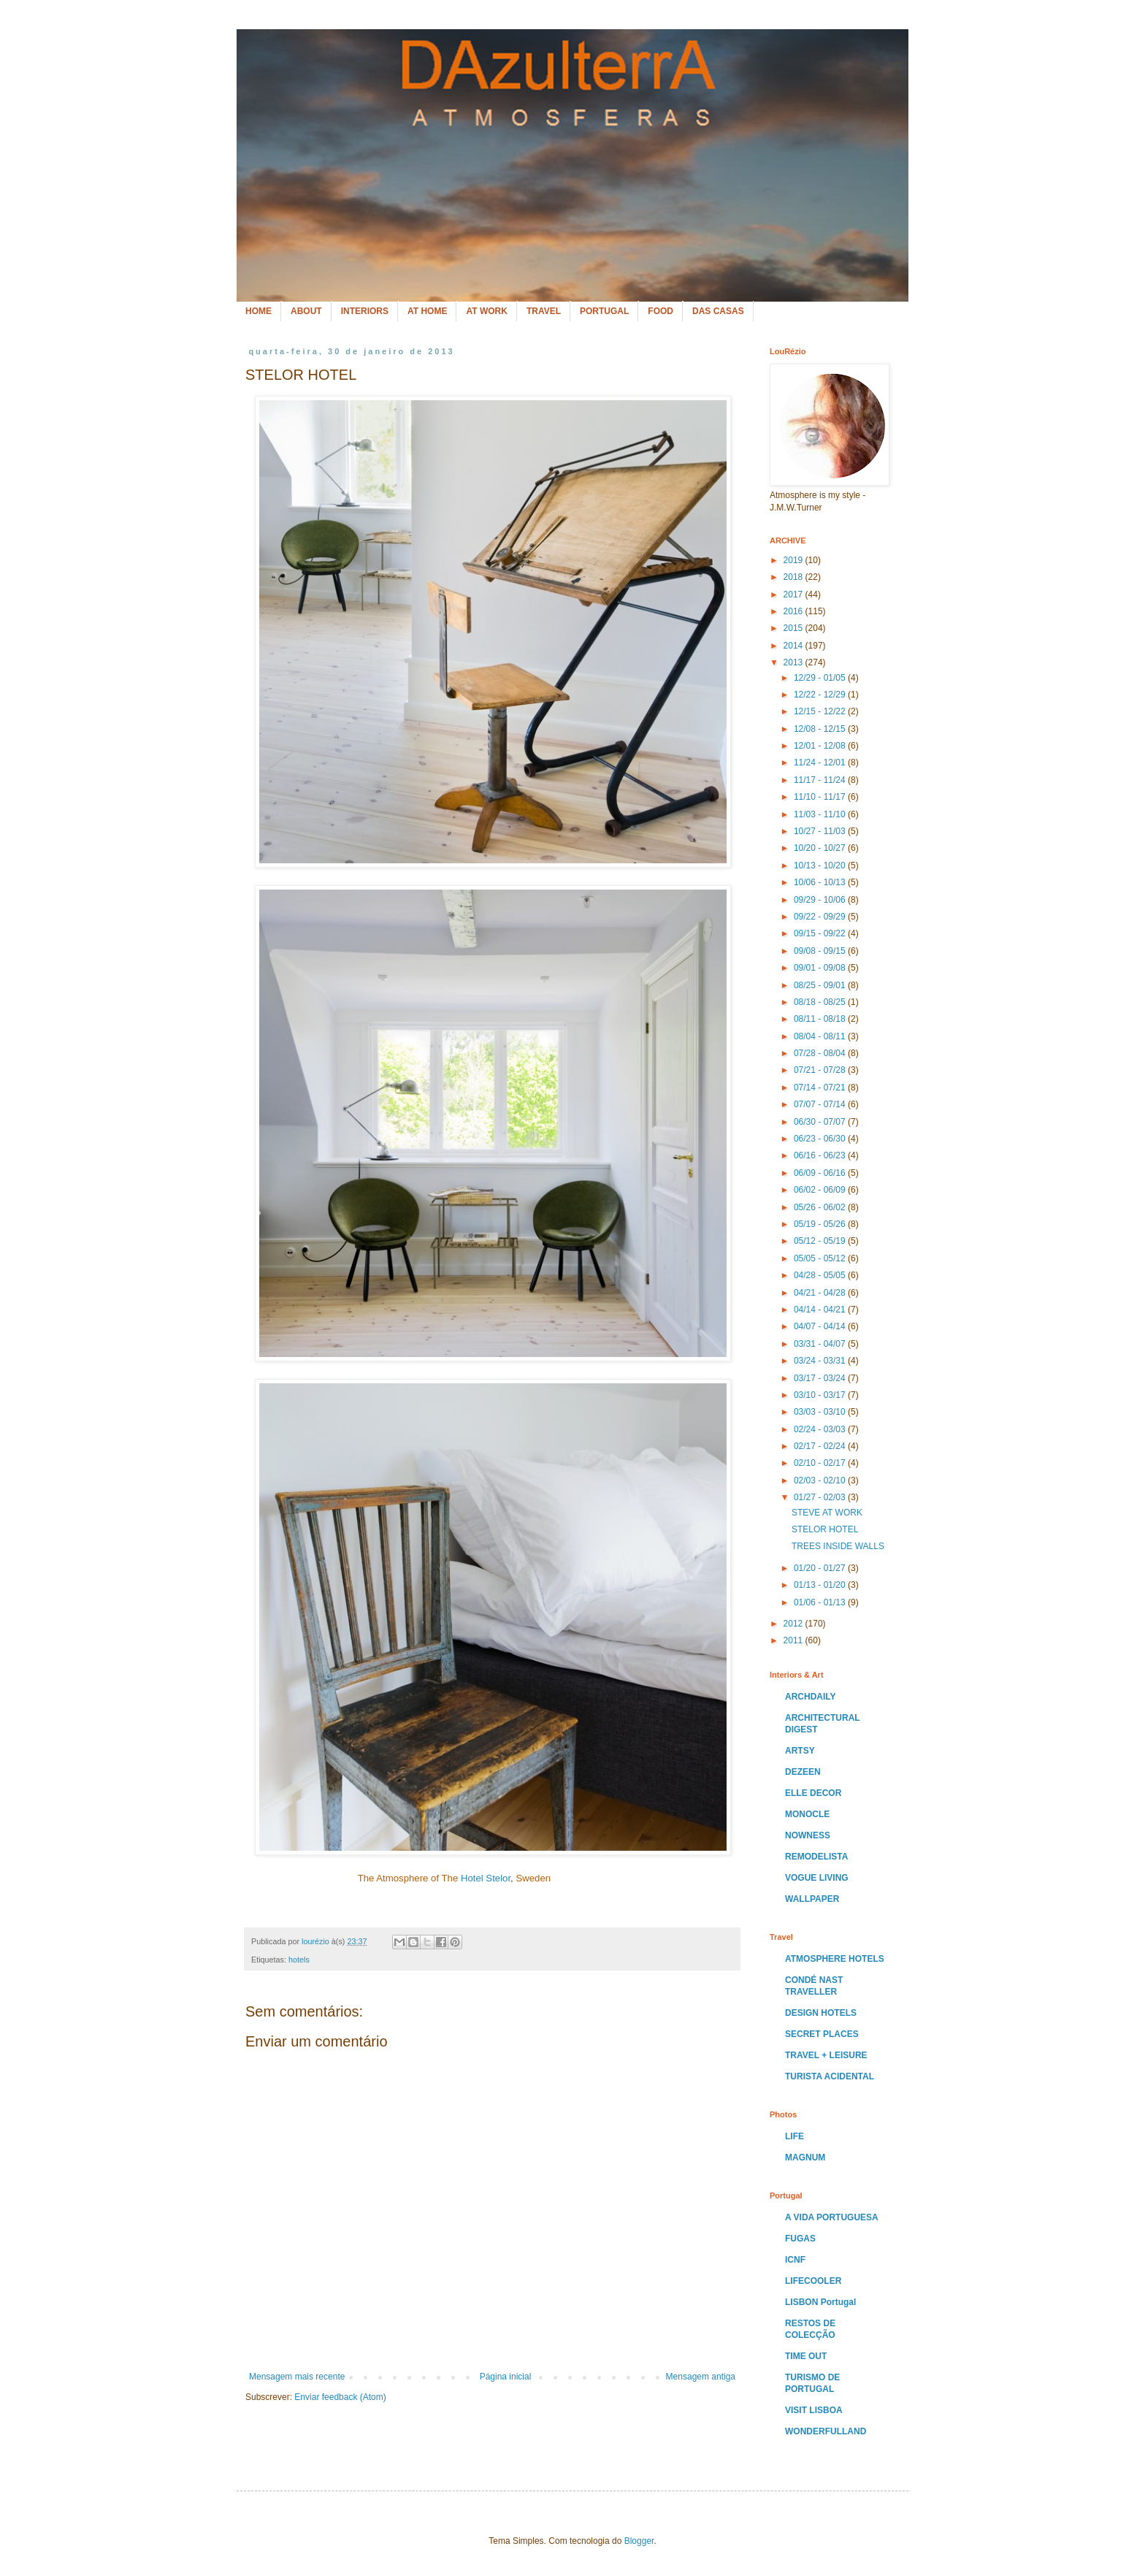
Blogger (639, 2541)
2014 (794, 646)
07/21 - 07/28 (821, 1070)
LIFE (794, 2136)
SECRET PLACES (822, 2034)
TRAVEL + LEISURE (826, 2055)
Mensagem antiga (700, 2376)
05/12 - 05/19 (821, 1241)
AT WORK (486, 311)
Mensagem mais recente (297, 2376)
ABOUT (306, 311)
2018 (794, 577)
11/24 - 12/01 (821, 762)
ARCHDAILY (810, 1697)
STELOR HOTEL (825, 1529)
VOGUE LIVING (817, 1878)
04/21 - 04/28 (821, 1293)
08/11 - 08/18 (821, 1019)
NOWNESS (807, 1835)
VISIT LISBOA (814, 2410)
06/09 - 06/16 (821, 1173)
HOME (258, 311)
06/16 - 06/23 (821, 1155)
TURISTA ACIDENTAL (829, 2076)
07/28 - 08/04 (821, 1053)
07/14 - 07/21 (821, 1087)
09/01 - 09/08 (821, 968)
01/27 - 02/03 (821, 1497)
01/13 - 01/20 (821, 1585)
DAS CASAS (718, 311)
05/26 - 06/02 (821, 1207)
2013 (794, 662)
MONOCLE (807, 1814)
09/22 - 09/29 (821, 916)
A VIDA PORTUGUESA (831, 2217)
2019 (794, 560)
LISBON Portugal (820, 2302)
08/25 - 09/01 (821, 985)
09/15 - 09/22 (821, 933)
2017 (794, 594)
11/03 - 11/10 (821, 814)
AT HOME (427, 311)
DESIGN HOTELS (821, 2013)
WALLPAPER (812, 1899)
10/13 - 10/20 (821, 865)
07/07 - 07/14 (821, 1104)
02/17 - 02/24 (821, 1446)
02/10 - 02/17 (821, 1463)
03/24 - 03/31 (821, 1361)
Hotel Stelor (485, 1878)
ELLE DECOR (813, 1793)
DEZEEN (803, 1772)
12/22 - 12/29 (821, 694)
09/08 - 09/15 (821, 951)
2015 (794, 628)
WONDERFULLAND (825, 2431)
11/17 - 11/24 (821, 780)
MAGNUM (805, 2157)
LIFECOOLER (813, 2281)
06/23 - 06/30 (821, 1139)
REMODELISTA (816, 1856)
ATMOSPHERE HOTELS (834, 1959)
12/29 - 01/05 (821, 678)
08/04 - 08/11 (821, 1036)
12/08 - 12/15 (821, 729)
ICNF (795, 2260)
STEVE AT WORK (827, 1512)
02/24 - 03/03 (821, 1429)
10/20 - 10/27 (821, 848)
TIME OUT (806, 2356)
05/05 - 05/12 (821, 1258)
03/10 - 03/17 (821, 1395)
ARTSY (800, 1751)
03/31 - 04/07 (821, 1344)
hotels (299, 1959)
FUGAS (800, 2238)
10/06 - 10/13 (821, 882)
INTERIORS (364, 311)
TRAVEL (543, 311)
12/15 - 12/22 (821, 711)
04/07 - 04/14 (821, 1326)
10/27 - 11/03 (821, 831)
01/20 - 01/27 (821, 1568)
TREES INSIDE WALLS (838, 1546)
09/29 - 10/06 (821, 900)
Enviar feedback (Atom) (340, 2397)
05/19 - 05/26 (821, 1224)
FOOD (660, 311)
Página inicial (506, 2376)
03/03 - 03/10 (821, 1412)
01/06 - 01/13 (821, 1602)
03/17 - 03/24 (821, 1378)
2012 (794, 1623)
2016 (794, 611)
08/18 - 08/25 (821, 1002)
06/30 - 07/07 (821, 1122)
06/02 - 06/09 (821, 1190)
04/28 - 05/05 (821, 1275)
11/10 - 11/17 (821, 797)
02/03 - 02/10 (821, 1480)
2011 (794, 1640)
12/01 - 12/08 (821, 746)
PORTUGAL (604, 311)
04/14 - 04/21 (821, 1309)
